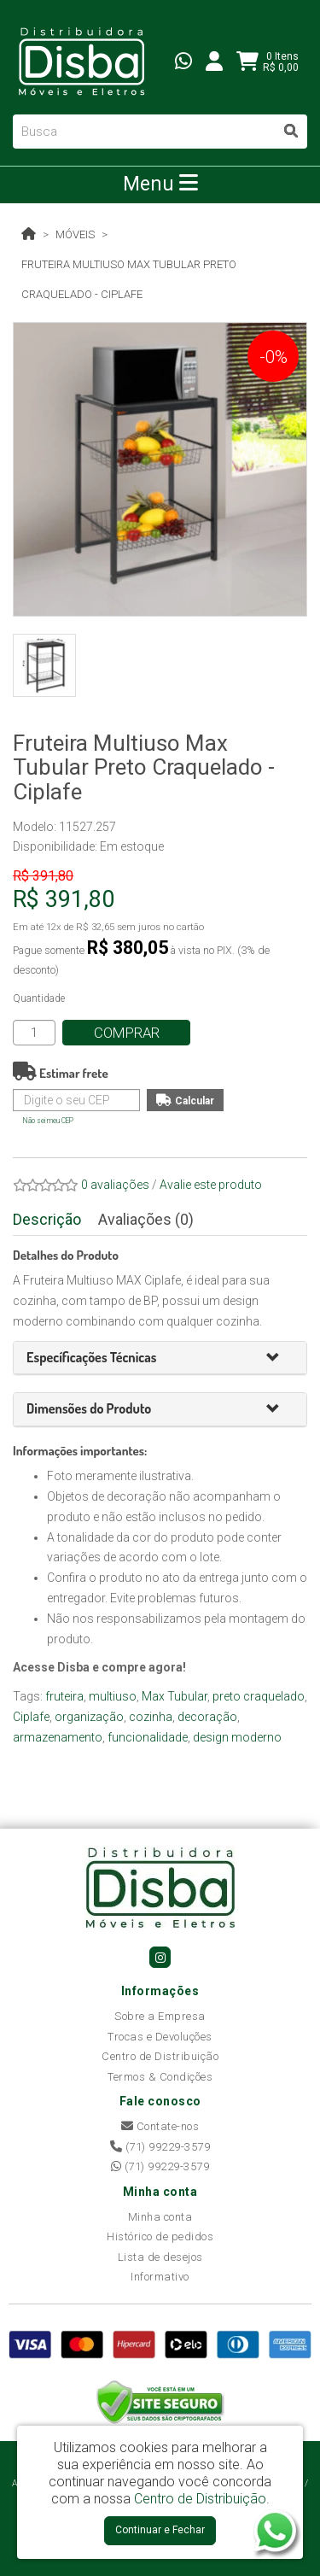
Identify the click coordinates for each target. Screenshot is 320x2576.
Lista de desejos (160, 2257)
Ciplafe (31, 1717)
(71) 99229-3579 (160, 2146)
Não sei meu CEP (48, 1120)
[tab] (160, 1358)
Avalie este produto (211, 1184)
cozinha (150, 1717)
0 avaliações (115, 1184)
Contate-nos (160, 2126)
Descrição (47, 1219)
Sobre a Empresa (160, 2016)
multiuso (113, 1696)
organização (89, 1717)
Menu (160, 184)
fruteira (64, 1696)
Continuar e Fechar (160, 2530)
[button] (280, 1358)
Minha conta (160, 2216)
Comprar (127, 1032)
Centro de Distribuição (160, 2056)
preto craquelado (258, 1696)
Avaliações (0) (146, 1219)
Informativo (160, 2276)
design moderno (237, 1737)
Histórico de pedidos (160, 2236)
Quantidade (39, 998)
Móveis (75, 234)
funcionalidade (148, 1737)
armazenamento (57, 1737)
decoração (207, 1717)
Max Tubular (174, 1696)
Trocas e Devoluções (160, 2036)
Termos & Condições (160, 2076)
